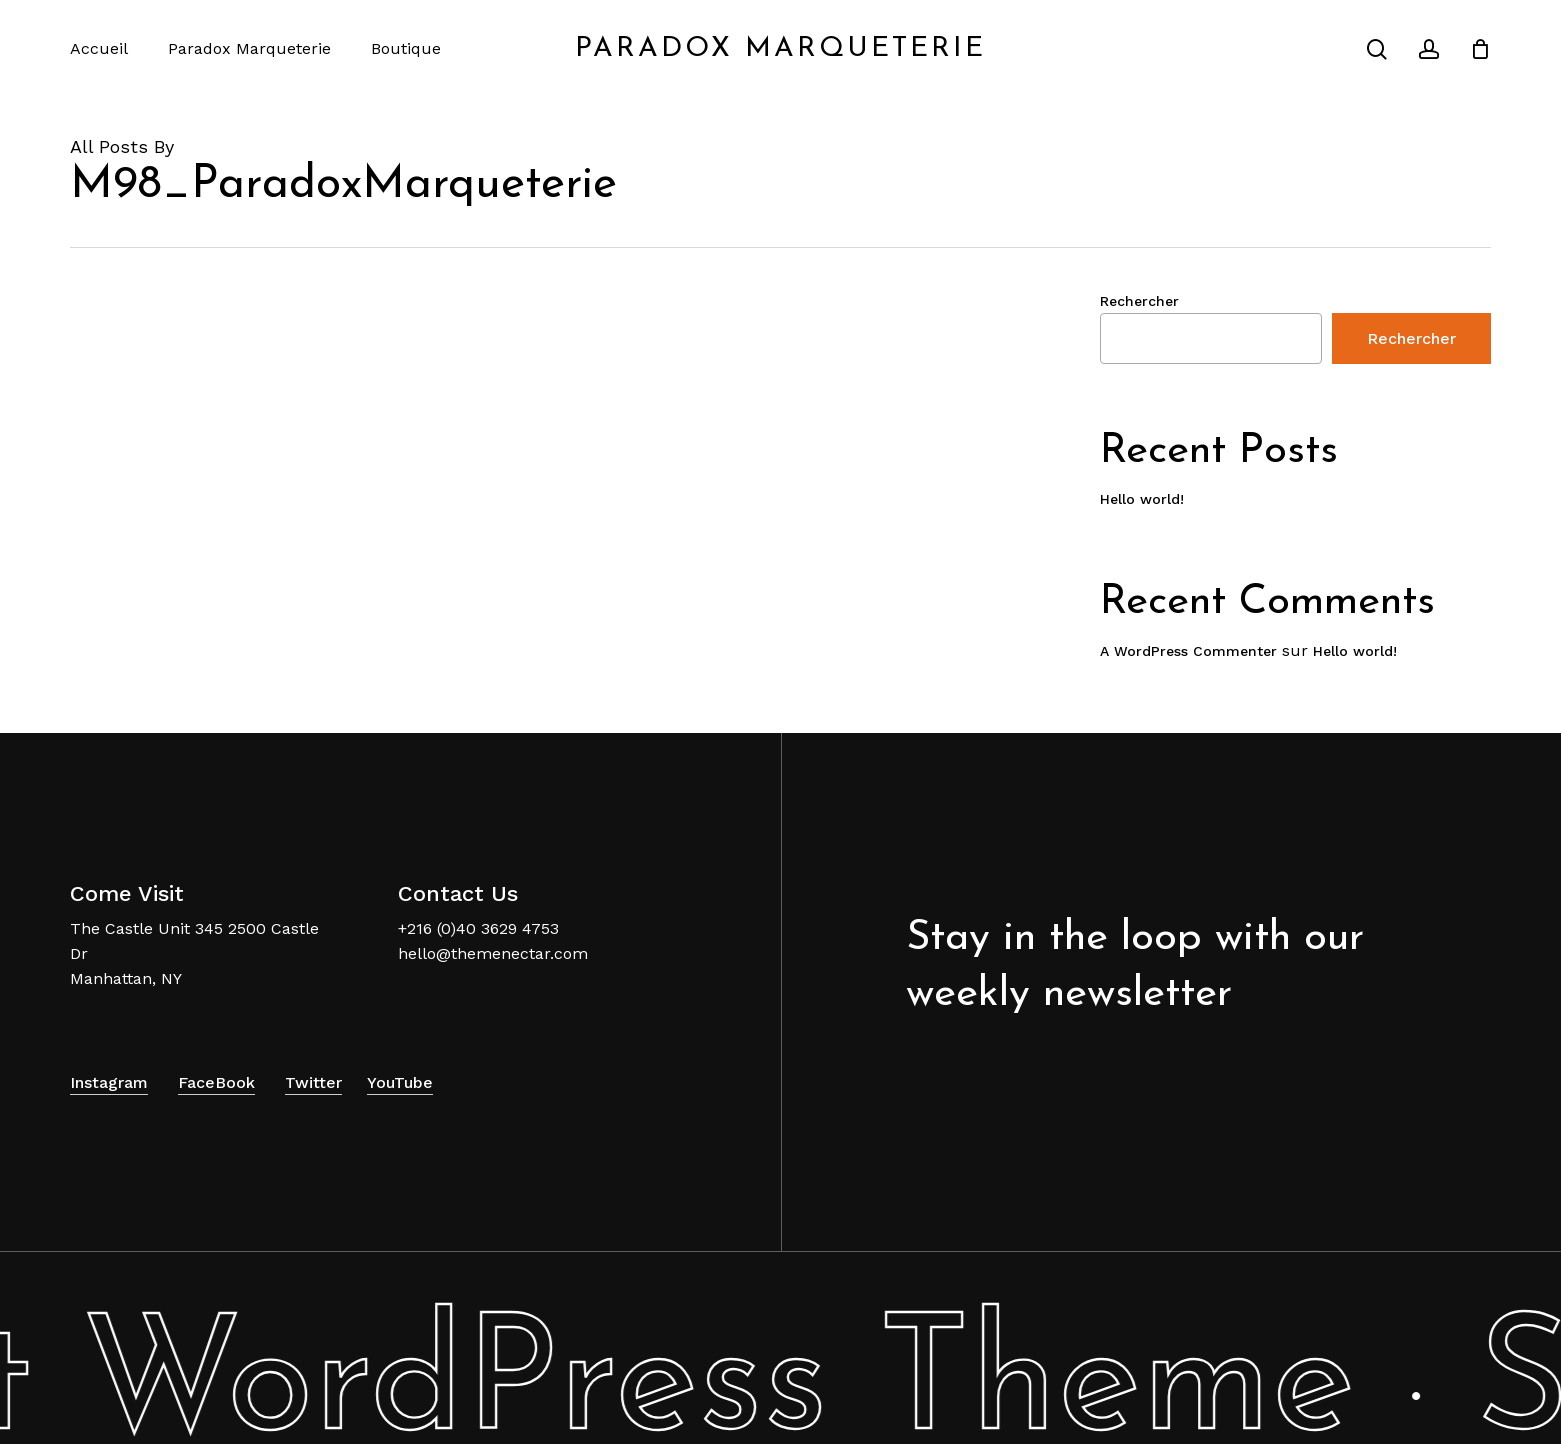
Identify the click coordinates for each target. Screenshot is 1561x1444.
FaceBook (216, 1082)
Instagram (109, 1082)
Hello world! (1142, 499)
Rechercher (1139, 301)
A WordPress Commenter (1188, 651)
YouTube (400, 1082)
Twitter (313, 1082)
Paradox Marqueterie (780, 49)
